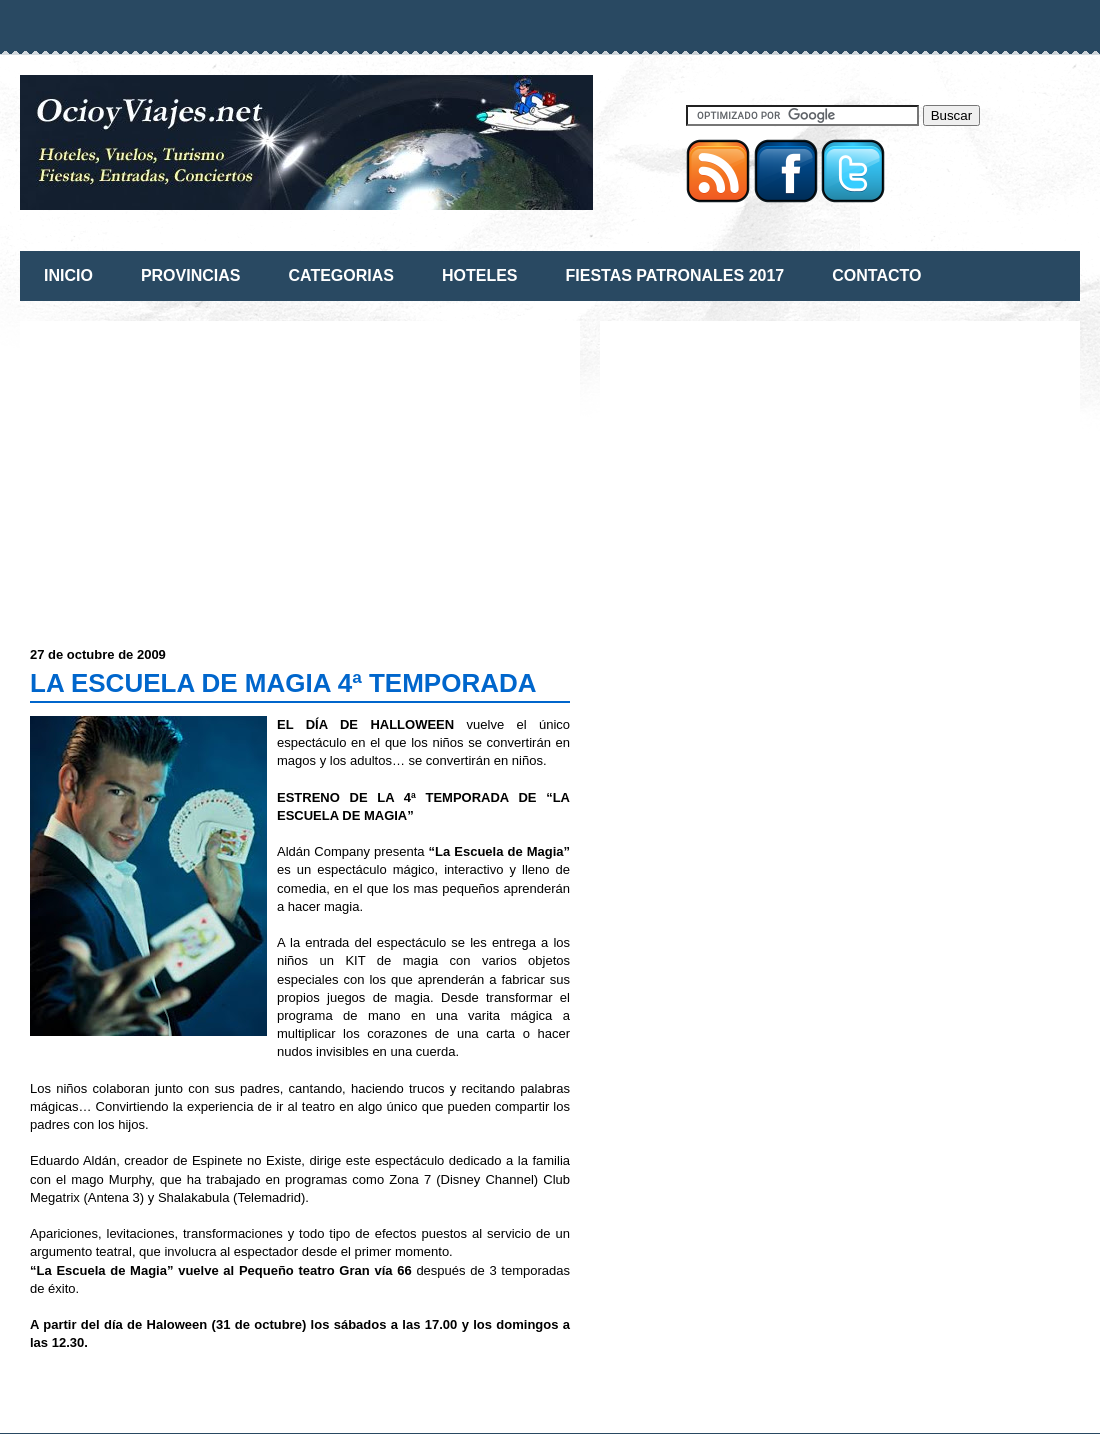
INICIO (68, 275)
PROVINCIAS (191, 275)
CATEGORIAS (340, 275)
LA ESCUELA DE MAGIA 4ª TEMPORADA (283, 683)
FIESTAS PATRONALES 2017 (675, 275)
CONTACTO (876, 275)
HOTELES (480, 275)
